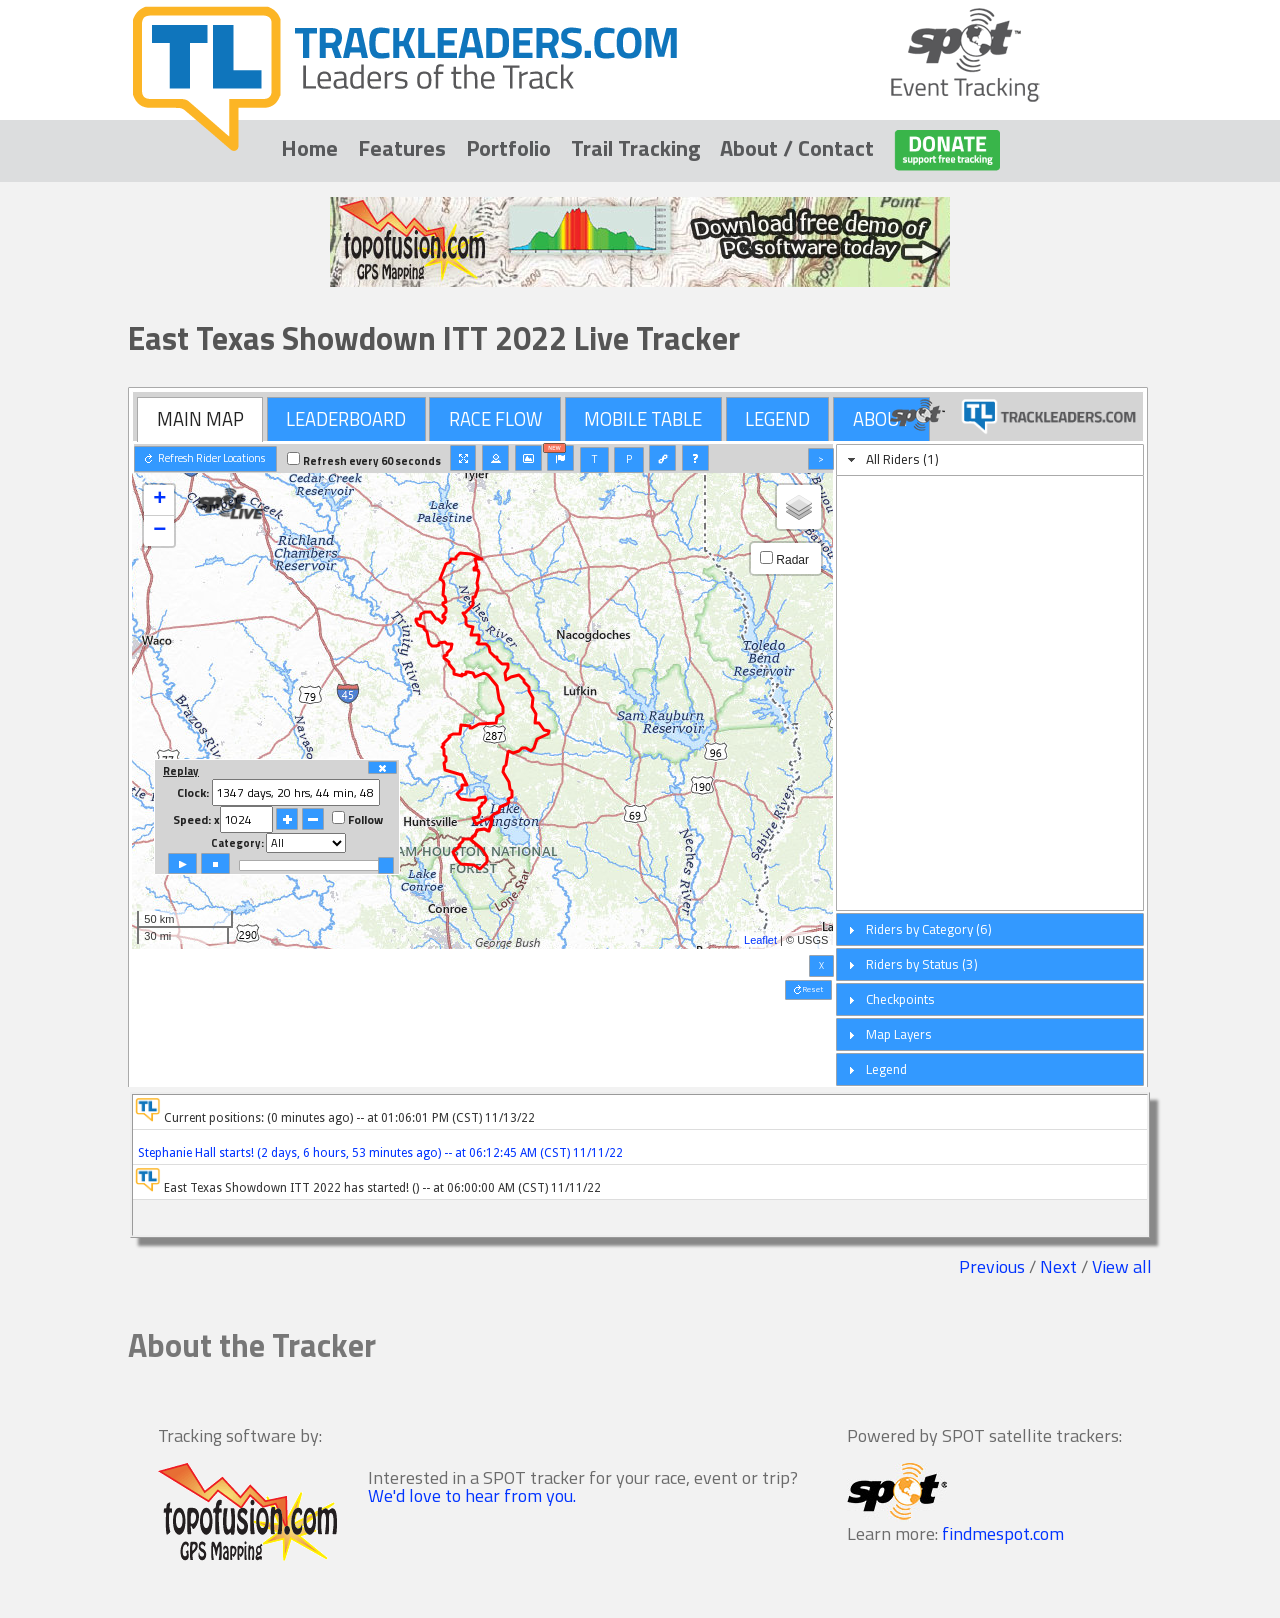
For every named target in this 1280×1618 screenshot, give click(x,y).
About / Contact (797, 148)
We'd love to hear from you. (472, 1495)
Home (309, 148)
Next (1058, 1266)
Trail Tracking (635, 148)
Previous (992, 1266)
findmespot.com (1003, 1533)
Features (402, 148)
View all (1122, 1266)
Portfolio (508, 148)
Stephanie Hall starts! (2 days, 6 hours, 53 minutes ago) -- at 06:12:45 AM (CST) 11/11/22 (379, 1153)
